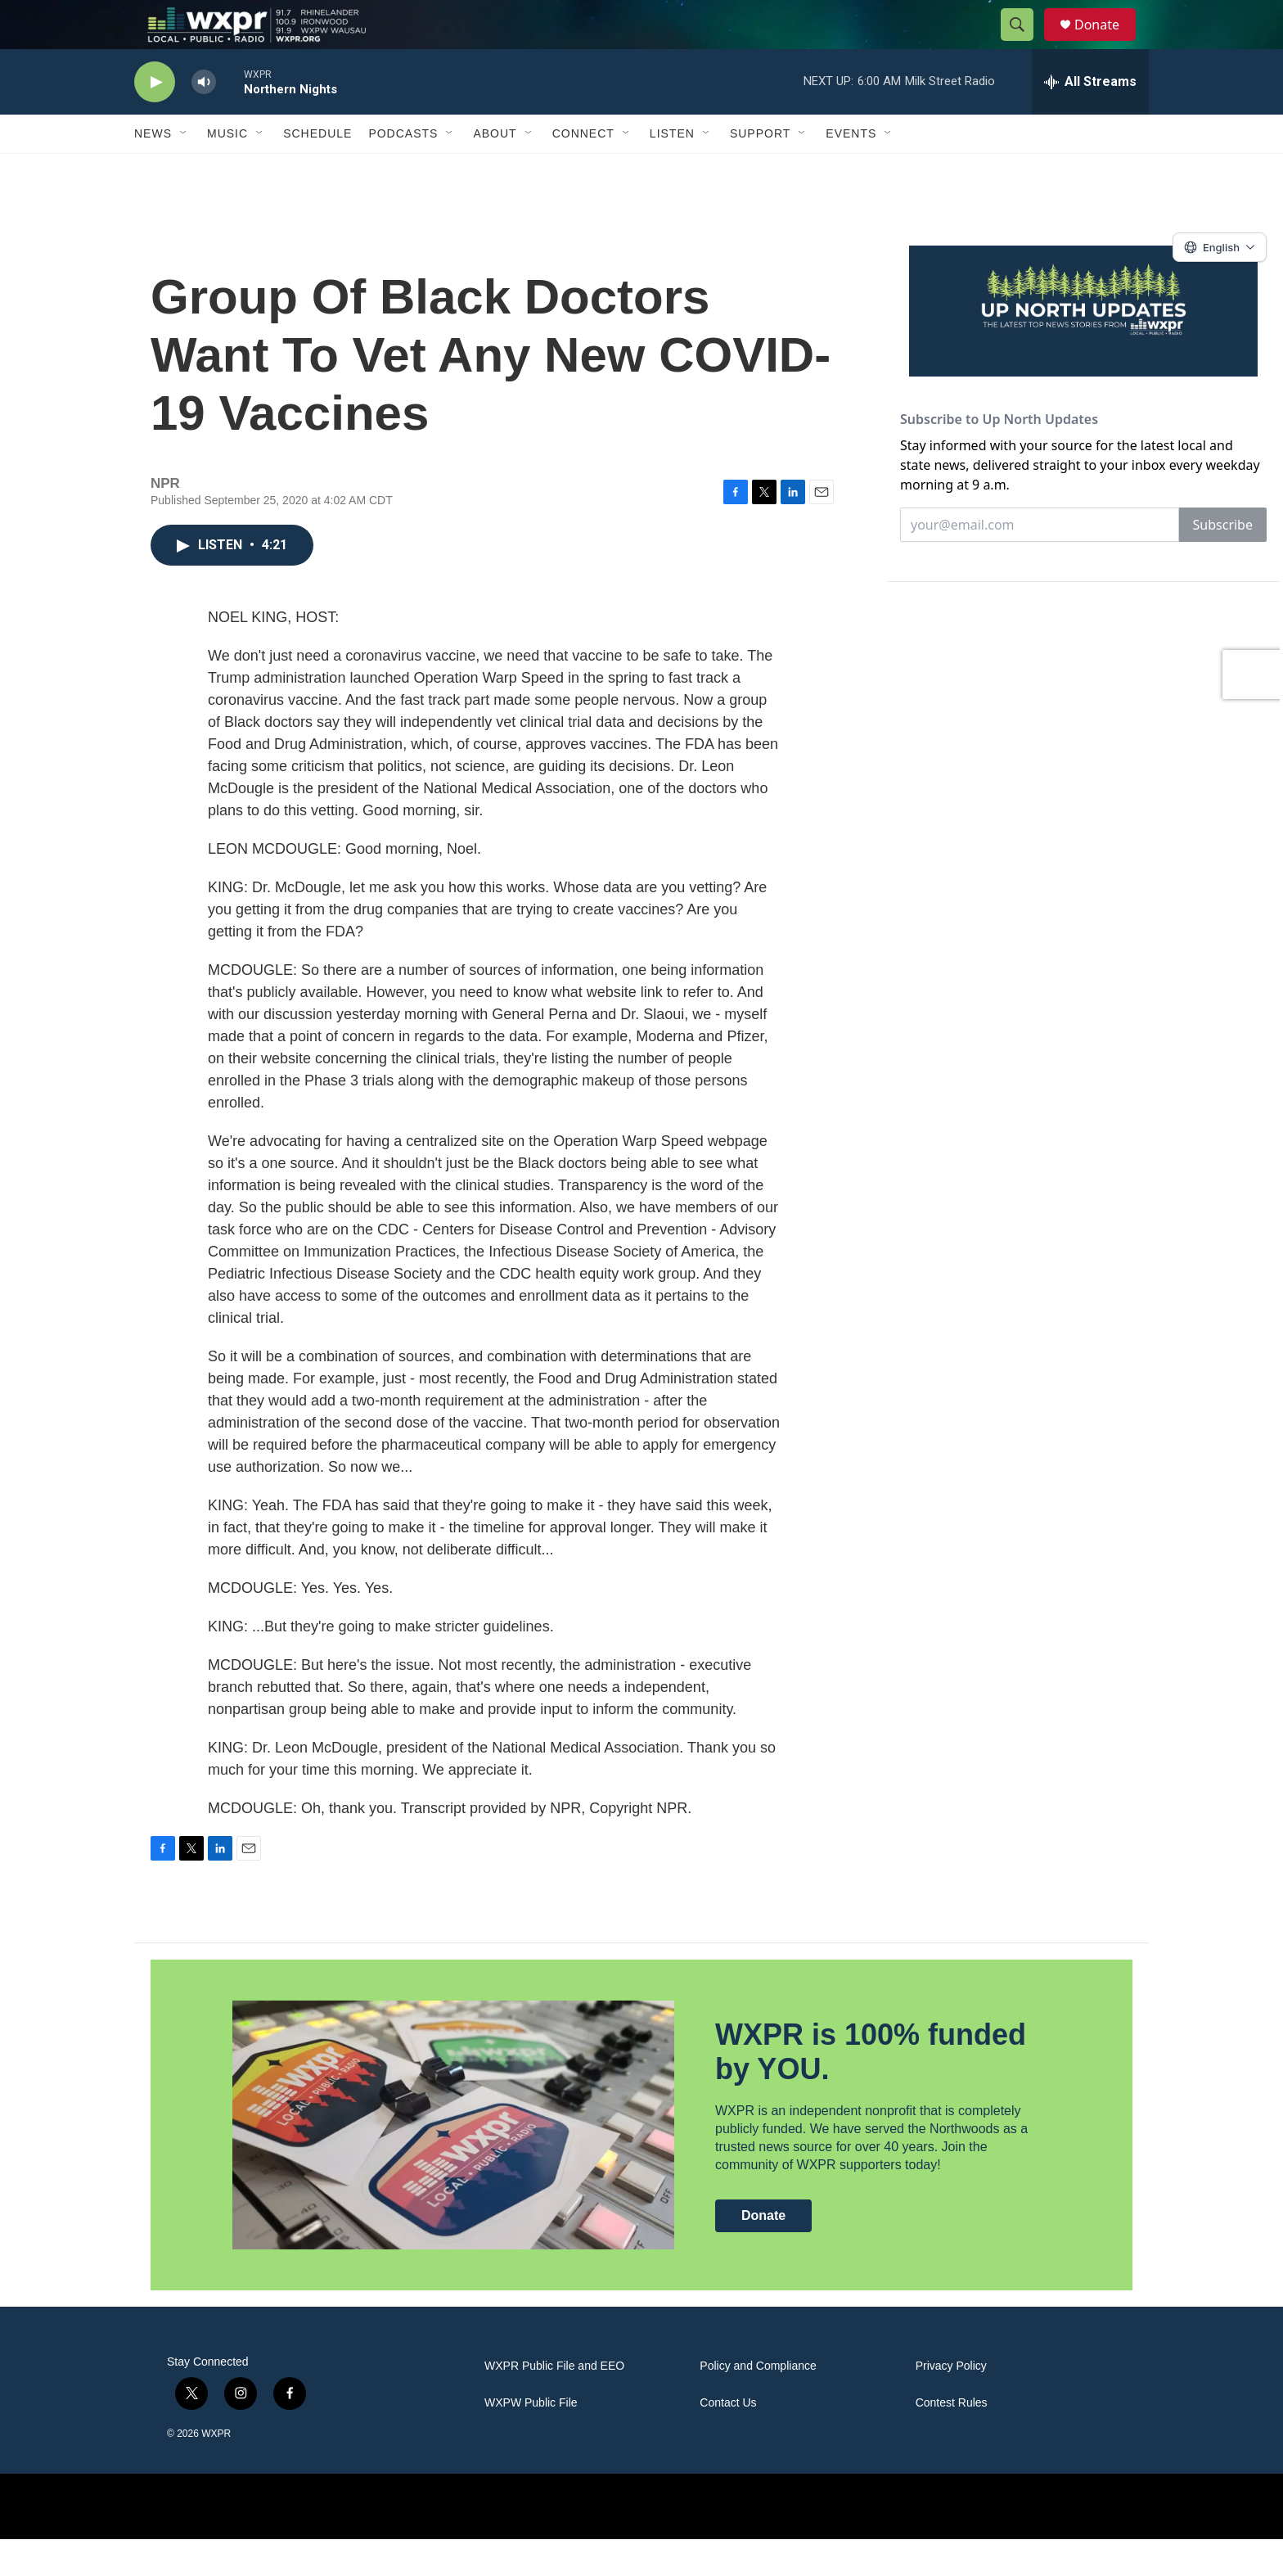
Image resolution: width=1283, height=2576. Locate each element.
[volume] (204, 119)
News (153, 170)
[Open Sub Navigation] (184, 170)
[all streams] (1090, 118)
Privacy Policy (951, 2403)
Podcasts (403, 170)
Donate (1107, 43)
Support (760, 170)
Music (227, 170)
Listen (672, 170)
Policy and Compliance (758, 2403)
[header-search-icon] (1024, 43)
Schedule (317, 170)
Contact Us (728, 2440)
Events (851, 170)
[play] (155, 119)
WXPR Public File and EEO (554, 2403)
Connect (583, 170)
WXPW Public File (531, 2440)
